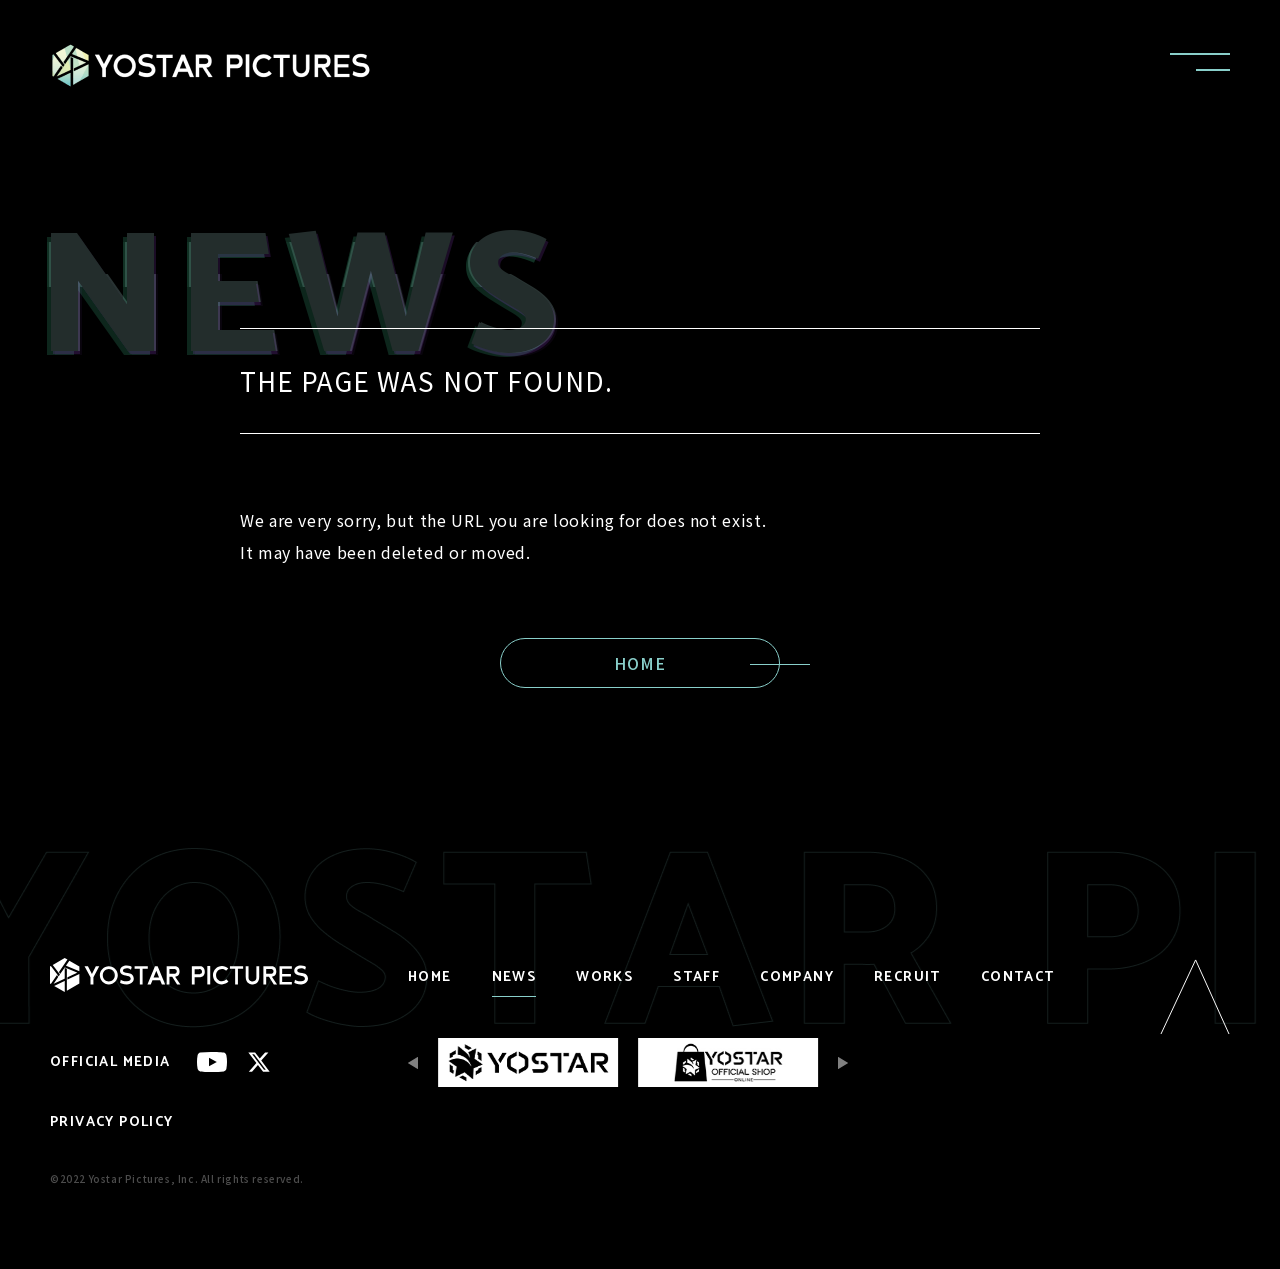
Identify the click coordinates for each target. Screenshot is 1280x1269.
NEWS (514, 977)
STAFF (696, 977)
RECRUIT (907, 977)
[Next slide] (838, 1062)
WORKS (604, 977)
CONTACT (1018, 977)
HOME (640, 663)
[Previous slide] (418, 1062)
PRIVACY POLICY (112, 1122)
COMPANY (797, 977)
